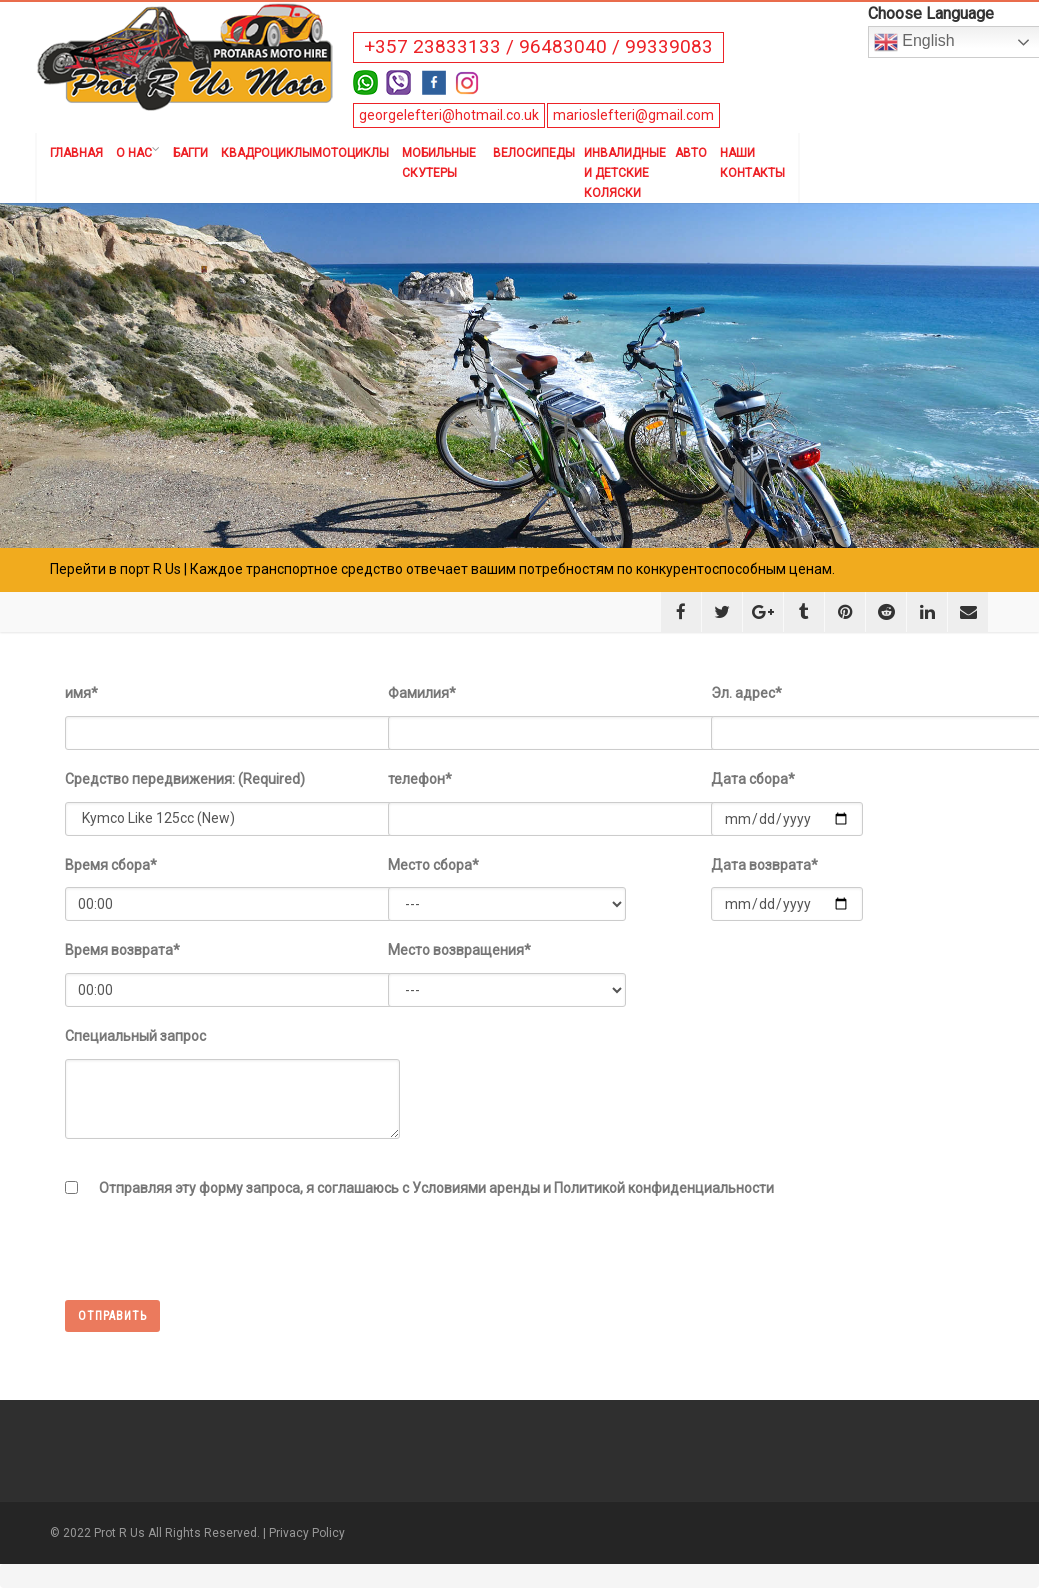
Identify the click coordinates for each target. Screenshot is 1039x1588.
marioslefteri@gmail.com (633, 115)
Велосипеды (532, 153)
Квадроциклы (260, 153)
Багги (190, 153)
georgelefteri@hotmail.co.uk (449, 115)
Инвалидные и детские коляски (623, 173)
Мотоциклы (350, 153)
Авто (691, 153)
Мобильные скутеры (439, 163)
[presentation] (217, 1261)
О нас (138, 153)
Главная (76, 153)
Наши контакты (752, 163)
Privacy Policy (307, 1533)
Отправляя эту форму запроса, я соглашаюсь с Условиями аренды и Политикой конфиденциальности (436, 1188)
